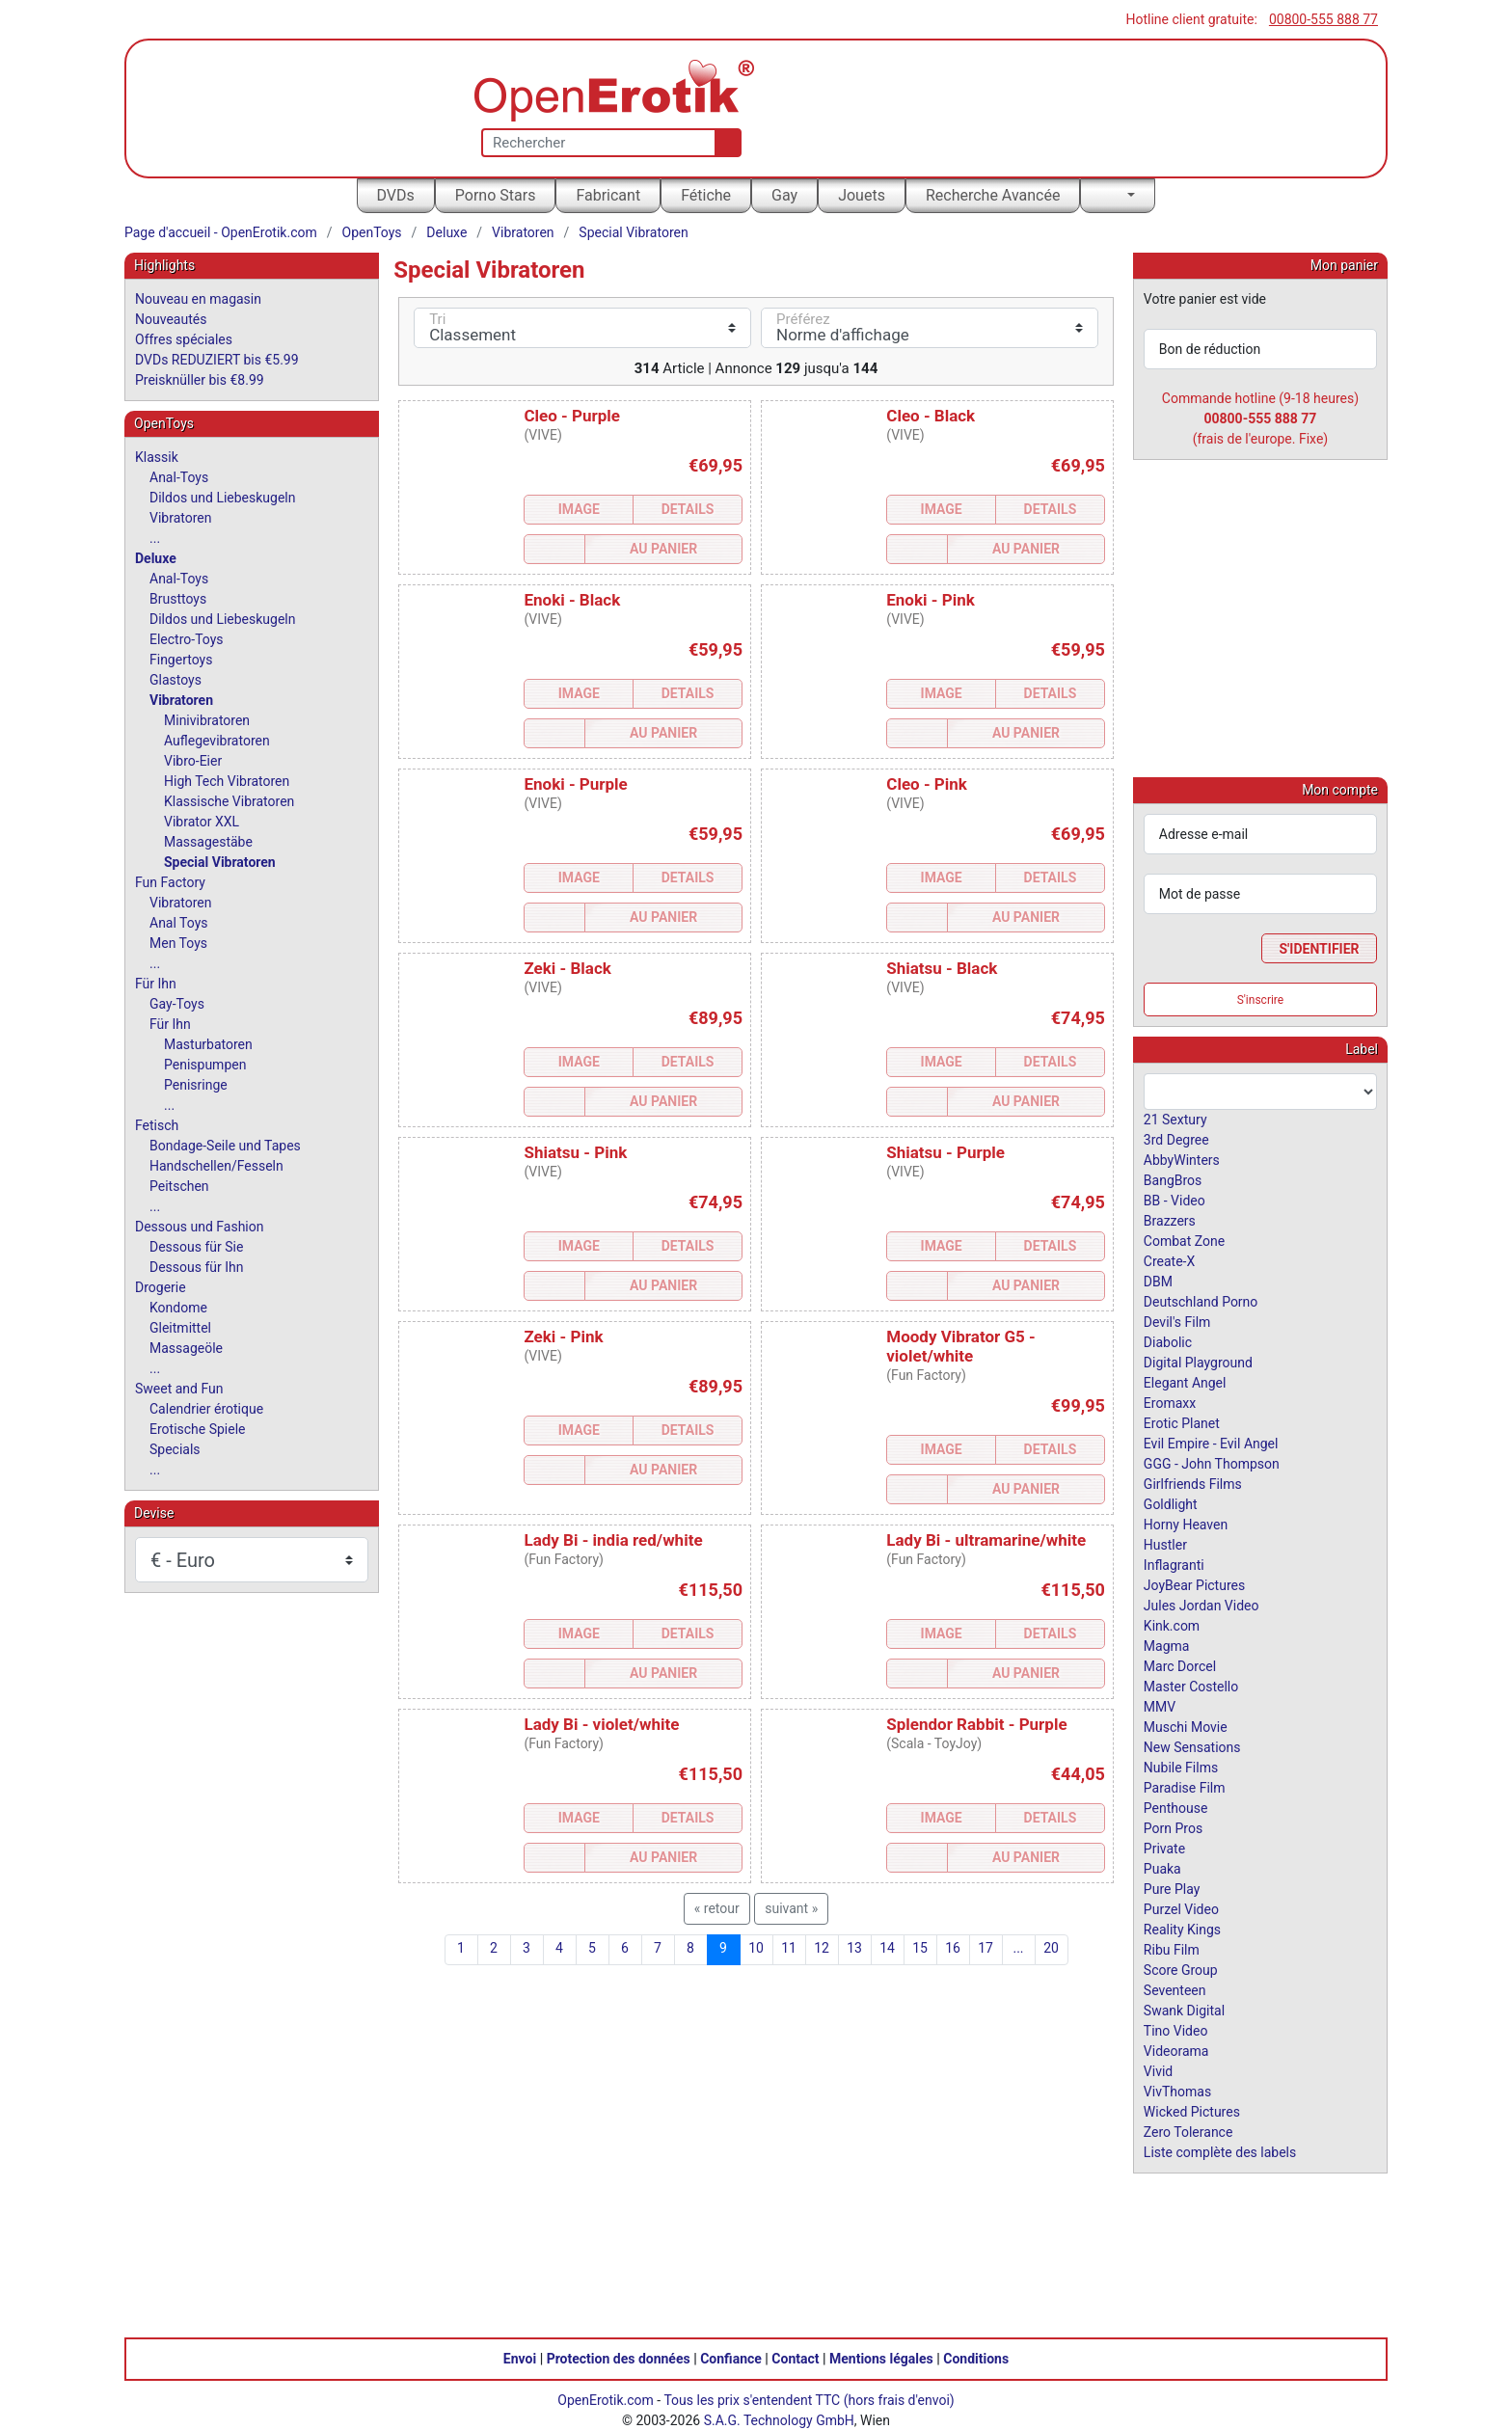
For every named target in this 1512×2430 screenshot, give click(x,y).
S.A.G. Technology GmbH (779, 2419)
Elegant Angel (1185, 1382)
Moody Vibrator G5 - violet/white (961, 1346)
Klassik (156, 457)
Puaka (1162, 1868)
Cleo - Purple (572, 415)
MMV (1159, 1706)
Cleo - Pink (926, 784)
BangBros (1173, 1179)
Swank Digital (1184, 2009)
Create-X (1169, 1260)
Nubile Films (1181, 1766)
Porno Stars (495, 195)
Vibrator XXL (201, 821)
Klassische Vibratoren (229, 801)
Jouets (861, 195)
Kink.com (1172, 1625)
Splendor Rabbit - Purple (976, 1724)
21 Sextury (1175, 1118)
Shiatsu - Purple (945, 1152)
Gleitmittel (180, 1328)
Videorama (1176, 2050)
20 (1051, 1948)
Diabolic (1168, 1341)
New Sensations (1192, 1746)
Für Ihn (155, 983)
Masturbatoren (208, 1044)
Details (688, 509)
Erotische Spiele (197, 1429)
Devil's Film (1177, 1321)
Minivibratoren (207, 720)
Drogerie (160, 1287)
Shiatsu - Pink (575, 1152)
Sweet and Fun (179, 1388)
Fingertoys (180, 659)
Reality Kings (1182, 1928)
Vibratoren (523, 232)
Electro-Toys (186, 639)
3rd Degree (1176, 1139)
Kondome (178, 1307)
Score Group (1181, 1969)
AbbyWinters (1182, 1159)
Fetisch (156, 1125)
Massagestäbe (208, 842)
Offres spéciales (183, 339)
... (1017, 1948)
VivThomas (1177, 2090)
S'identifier (1319, 948)
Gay (784, 195)
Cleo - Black (930, 415)
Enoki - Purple (575, 784)
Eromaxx (1170, 1402)
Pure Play (1172, 1888)
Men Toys (178, 943)
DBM (1158, 1280)
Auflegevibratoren (217, 740)
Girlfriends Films (1193, 1483)
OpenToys (372, 232)
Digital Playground (1198, 1361)
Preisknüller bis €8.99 (199, 380)
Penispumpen (205, 1064)
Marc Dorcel (1180, 1665)
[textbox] (1260, 1090)
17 (985, 1948)
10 (756, 1948)
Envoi (519, 2357)
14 (887, 1948)
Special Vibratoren (633, 232)
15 (920, 1948)
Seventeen (1175, 1989)
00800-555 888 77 (1323, 19)
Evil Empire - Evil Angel (1211, 1442)
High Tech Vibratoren (226, 781)
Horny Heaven (1186, 1523)
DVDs (396, 195)
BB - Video (1174, 1199)
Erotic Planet (1182, 1422)
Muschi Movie (1186, 1726)
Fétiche (706, 195)
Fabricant (608, 195)
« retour (717, 1908)
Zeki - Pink (563, 1336)
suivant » (791, 1908)
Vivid (1158, 2070)
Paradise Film (1185, 1787)
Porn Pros (1173, 1827)
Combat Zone (1184, 1240)
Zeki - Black (567, 968)
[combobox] (1260, 1090)
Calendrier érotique (206, 1409)
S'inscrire (1260, 999)
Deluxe (446, 232)
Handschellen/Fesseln (216, 1166)
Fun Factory (170, 882)
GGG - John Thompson (1212, 1463)
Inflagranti (1174, 1564)
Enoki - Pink (930, 599)
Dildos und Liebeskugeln (222, 497)
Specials (175, 1449)
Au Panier (663, 548)
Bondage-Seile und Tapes (225, 1145)
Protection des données (618, 2357)
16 (952, 1948)
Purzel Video (1181, 1908)
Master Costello (1191, 1685)
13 (854, 1948)
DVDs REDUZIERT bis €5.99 (217, 359)
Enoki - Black (572, 599)
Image (579, 509)
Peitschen (179, 1186)
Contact (795, 2357)
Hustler (1165, 1544)
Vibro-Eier (193, 761)
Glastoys (175, 680)
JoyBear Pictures (1194, 1584)
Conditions (976, 2357)
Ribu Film (1172, 1949)
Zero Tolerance (1188, 2131)
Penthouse (1176, 1807)
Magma (1167, 1645)
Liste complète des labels (1220, 2151)
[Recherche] (724, 142)
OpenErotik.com (605, 2399)
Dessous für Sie (196, 1247)
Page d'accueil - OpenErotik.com (220, 232)
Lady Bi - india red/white (613, 1540)
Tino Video (1176, 2030)
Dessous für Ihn (196, 1267)
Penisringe (196, 1085)
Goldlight (1171, 1503)
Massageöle (186, 1348)
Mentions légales (881, 2357)
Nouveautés (170, 319)
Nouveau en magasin (198, 299)
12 (821, 1948)
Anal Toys (178, 923)
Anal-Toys (178, 477)
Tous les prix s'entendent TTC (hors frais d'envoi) (808, 2399)
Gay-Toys (176, 1004)
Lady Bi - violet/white (601, 1724)
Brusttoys (177, 599)
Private (1164, 1847)
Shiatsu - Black (941, 968)
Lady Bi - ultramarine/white (986, 1540)
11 (788, 1948)
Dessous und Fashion (199, 1226)
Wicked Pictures (1192, 2111)
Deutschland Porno (1200, 1301)
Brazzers (1170, 1220)
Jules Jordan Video (1201, 1604)
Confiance (731, 2357)
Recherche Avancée (993, 195)
